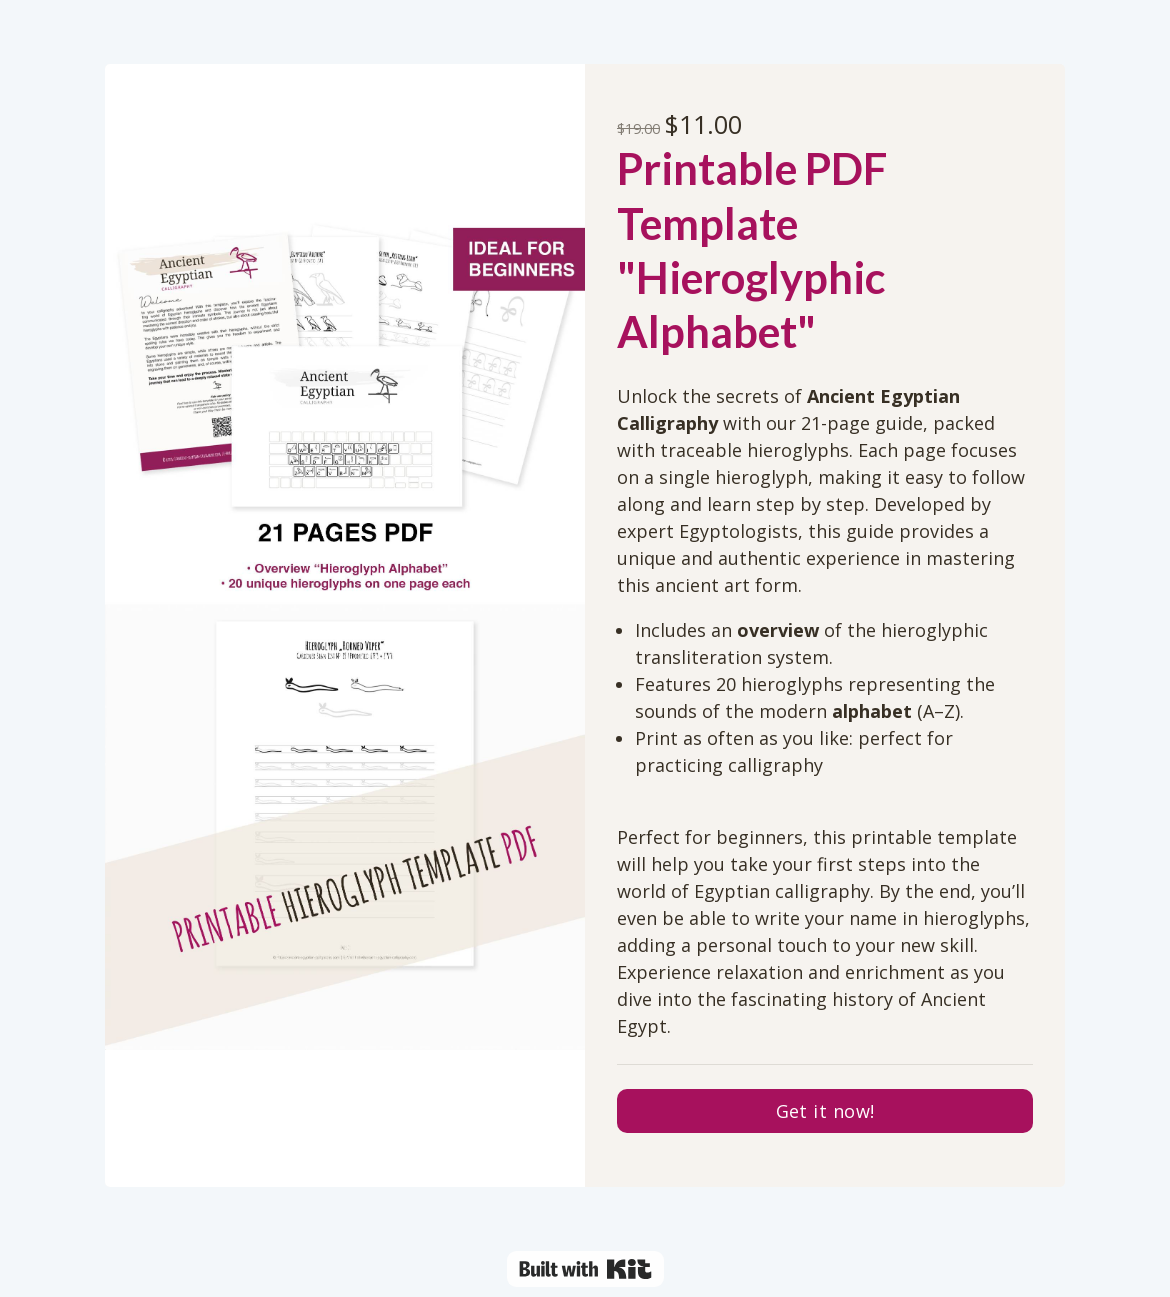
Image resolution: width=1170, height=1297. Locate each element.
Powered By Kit (585, 1269)
